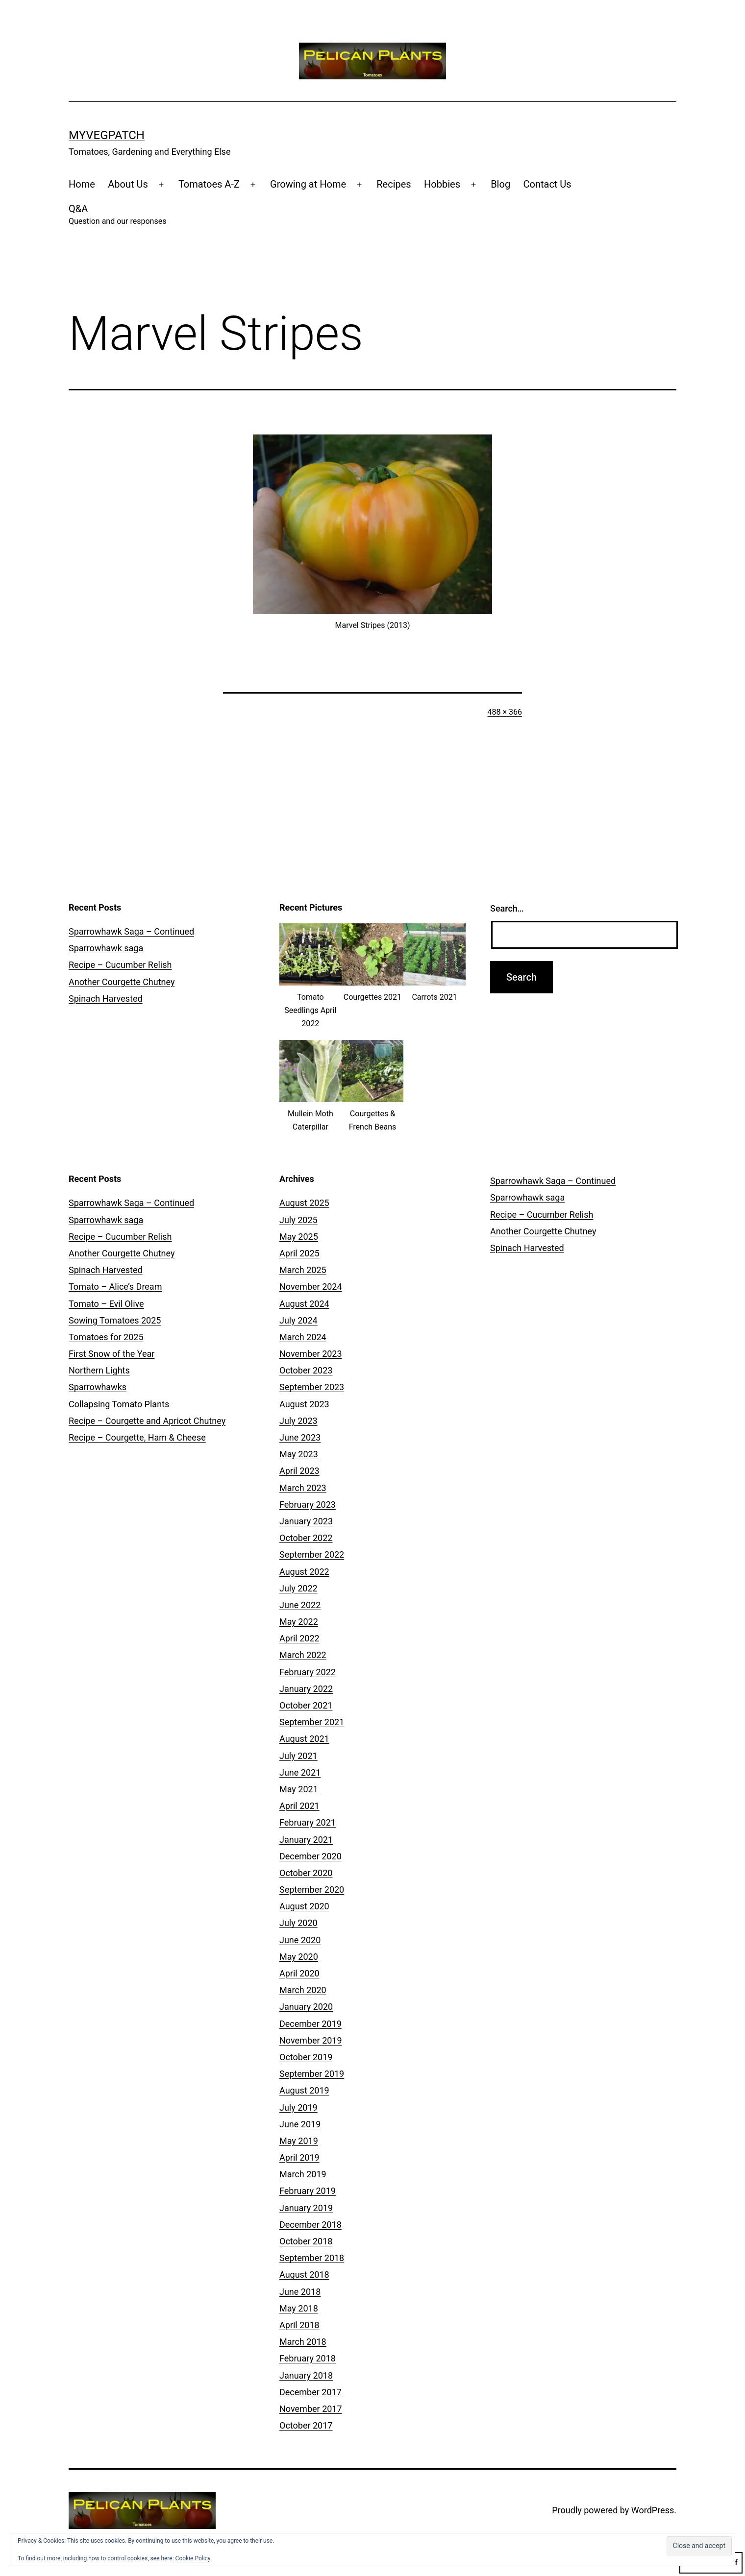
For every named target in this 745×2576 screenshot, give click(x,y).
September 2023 (311, 1387)
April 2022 (299, 1638)
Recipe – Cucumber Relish (120, 965)
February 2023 (307, 1504)
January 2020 (306, 2006)
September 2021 (311, 1722)
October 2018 (305, 2241)
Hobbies (442, 184)
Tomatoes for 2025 (106, 1337)
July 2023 (298, 1421)
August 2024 (304, 1304)
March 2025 (302, 1270)
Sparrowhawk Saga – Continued (131, 931)
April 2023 (299, 1471)
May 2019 (298, 2141)
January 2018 (306, 2375)
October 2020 (305, 1873)
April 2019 (299, 2157)
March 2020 (302, 1990)
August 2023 (304, 1404)
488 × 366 (505, 712)
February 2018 (307, 2358)
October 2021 (305, 1705)
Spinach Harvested (106, 998)
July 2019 (298, 2107)
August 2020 (304, 1906)
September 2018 (311, 2258)
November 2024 (310, 1286)
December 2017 (310, 2392)
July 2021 (298, 1756)
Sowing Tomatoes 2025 (115, 1320)
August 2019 (304, 2090)
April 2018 (299, 2325)
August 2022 (304, 1571)
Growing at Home (308, 184)
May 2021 (298, 1789)
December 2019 (310, 2024)
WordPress (652, 2510)
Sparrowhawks (97, 1387)
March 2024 (302, 1337)
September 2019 (311, 2074)
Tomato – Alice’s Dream (115, 1286)
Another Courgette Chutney (121, 982)
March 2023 (302, 1488)
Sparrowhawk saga (106, 948)
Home (82, 184)
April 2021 (299, 1806)
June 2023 (300, 1437)
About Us (128, 184)
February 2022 (307, 1672)
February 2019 (307, 2191)
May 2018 (298, 2308)
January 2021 (306, 1839)
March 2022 (302, 1655)
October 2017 (305, 2425)
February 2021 (307, 1822)
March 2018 (302, 2341)
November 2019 (310, 2040)
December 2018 (310, 2224)
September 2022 (311, 1554)
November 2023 (310, 1353)
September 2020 (311, 1889)
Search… (507, 908)
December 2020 (310, 1856)
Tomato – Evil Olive (106, 1304)
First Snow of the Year (111, 1353)
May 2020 (298, 1956)
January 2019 (306, 2208)
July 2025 (298, 1220)
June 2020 (300, 1940)
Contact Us (547, 184)
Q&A (117, 215)
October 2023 (305, 1370)
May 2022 (298, 1621)
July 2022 (298, 1588)
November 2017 (310, 2409)
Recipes (393, 184)
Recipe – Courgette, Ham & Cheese (137, 1437)
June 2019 (300, 2124)
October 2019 (305, 2057)
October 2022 (305, 1538)
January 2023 (306, 1521)
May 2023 (298, 1454)
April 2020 (299, 1973)
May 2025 (298, 1236)
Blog (500, 184)
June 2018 (300, 2292)
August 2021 (304, 1738)
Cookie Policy (193, 2558)
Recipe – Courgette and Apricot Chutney (147, 1421)
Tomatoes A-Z (209, 184)
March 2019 (302, 2174)
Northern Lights (99, 1370)
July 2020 (298, 1923)
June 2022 (300, 1605)
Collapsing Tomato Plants (119, 1404)
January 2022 (306, 1689)
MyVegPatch (107, 135)
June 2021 (300, 1772)
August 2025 (304, 1203)
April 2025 (299, 1253)
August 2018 (304, 2274)
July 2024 (298, 1320)
